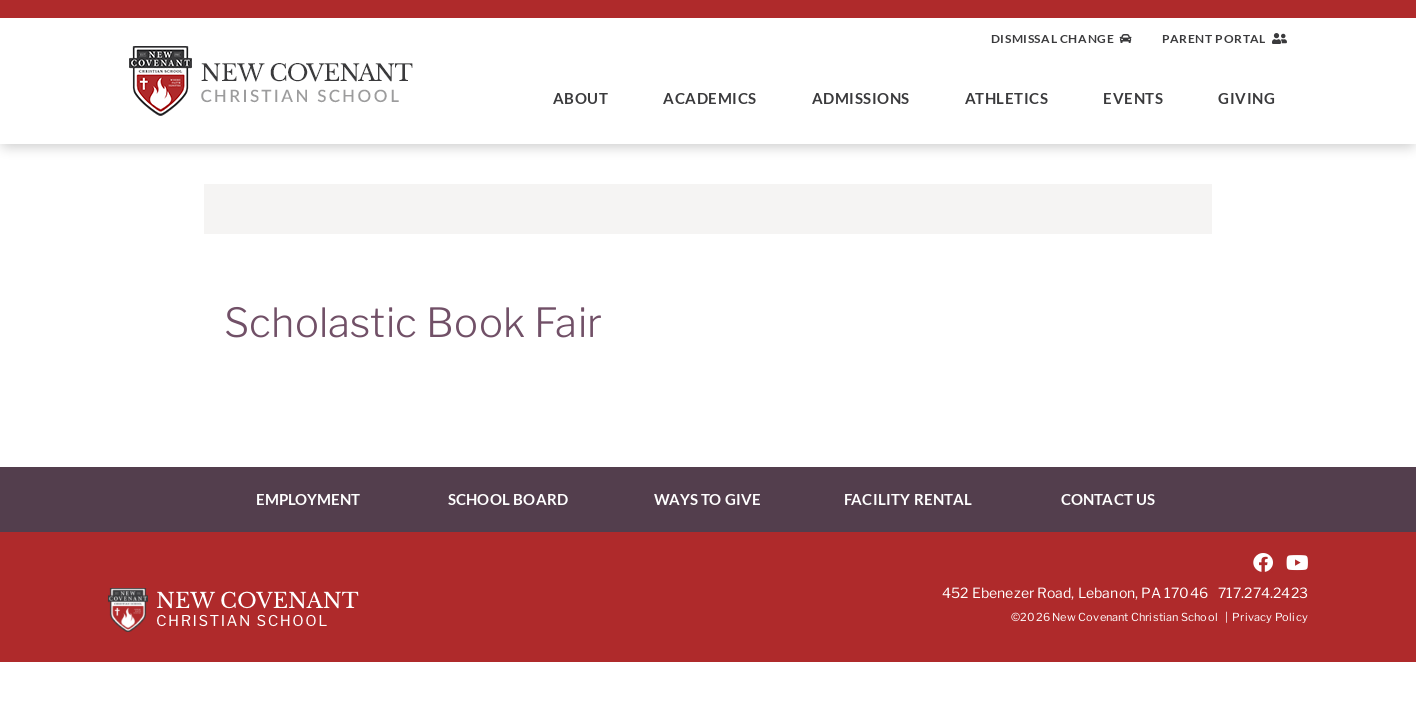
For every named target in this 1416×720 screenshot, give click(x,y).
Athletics (1012, 98)
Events (1138, 98)
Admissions (866, 98)
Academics (715, 98)
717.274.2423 (1263, 592)
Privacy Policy (1270, 617)
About (586, 98)
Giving (1251, 98)
